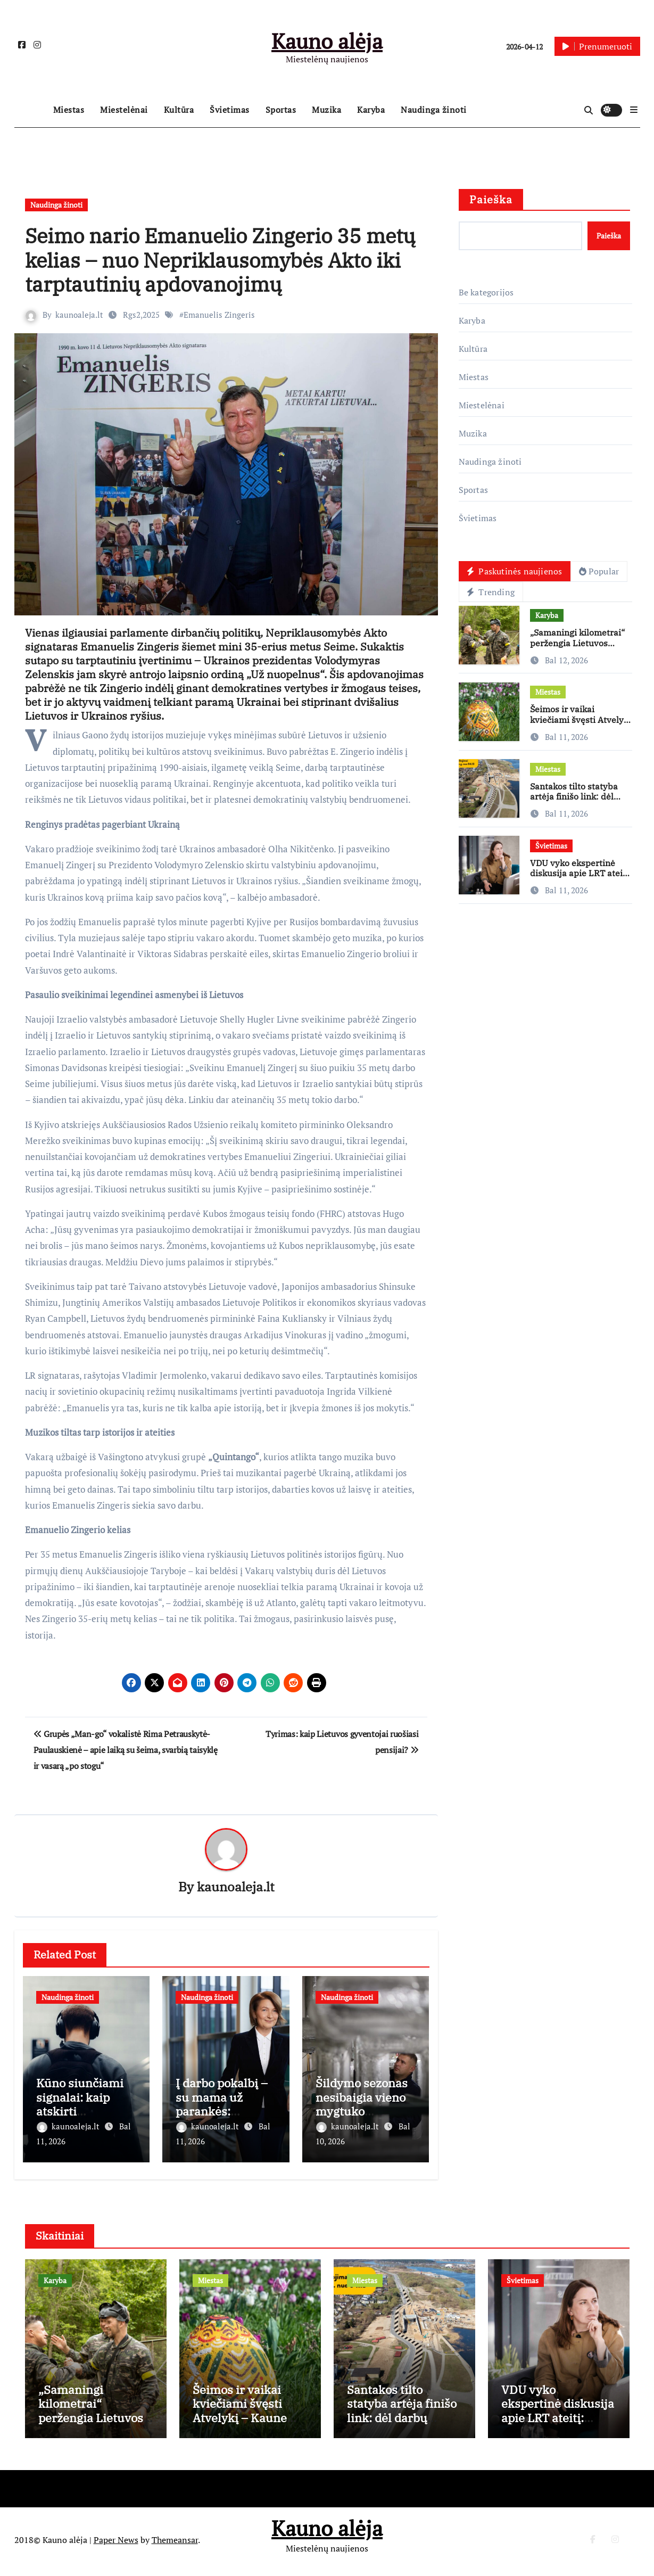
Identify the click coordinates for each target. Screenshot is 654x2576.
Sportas (281, 110)
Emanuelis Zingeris (219, 314)
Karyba (371, 110)
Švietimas (230, 110)
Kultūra (179, 110)
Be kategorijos (486, 292)
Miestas (69, 110)
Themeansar (175, 2543)
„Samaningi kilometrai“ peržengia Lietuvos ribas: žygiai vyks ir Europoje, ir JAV (577, 649)
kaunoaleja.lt (80, 314)
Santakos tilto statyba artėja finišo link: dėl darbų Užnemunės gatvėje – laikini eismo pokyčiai (402, 2428)
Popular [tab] (601, 572)
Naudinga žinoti (434, 110)
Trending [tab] (492, 593)
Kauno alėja (327, 41)
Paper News (116, 2543)
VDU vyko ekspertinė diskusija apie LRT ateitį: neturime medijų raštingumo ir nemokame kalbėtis (557, 2428)
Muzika (326, 110)
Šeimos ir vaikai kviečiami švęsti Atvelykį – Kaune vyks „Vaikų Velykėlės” (580, 726)
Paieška (491, 199)
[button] (634, 109)
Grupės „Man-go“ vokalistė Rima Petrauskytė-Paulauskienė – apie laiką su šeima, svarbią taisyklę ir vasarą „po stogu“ (126, 1750)
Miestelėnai (124, 110)
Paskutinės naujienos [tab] (515, 572)
